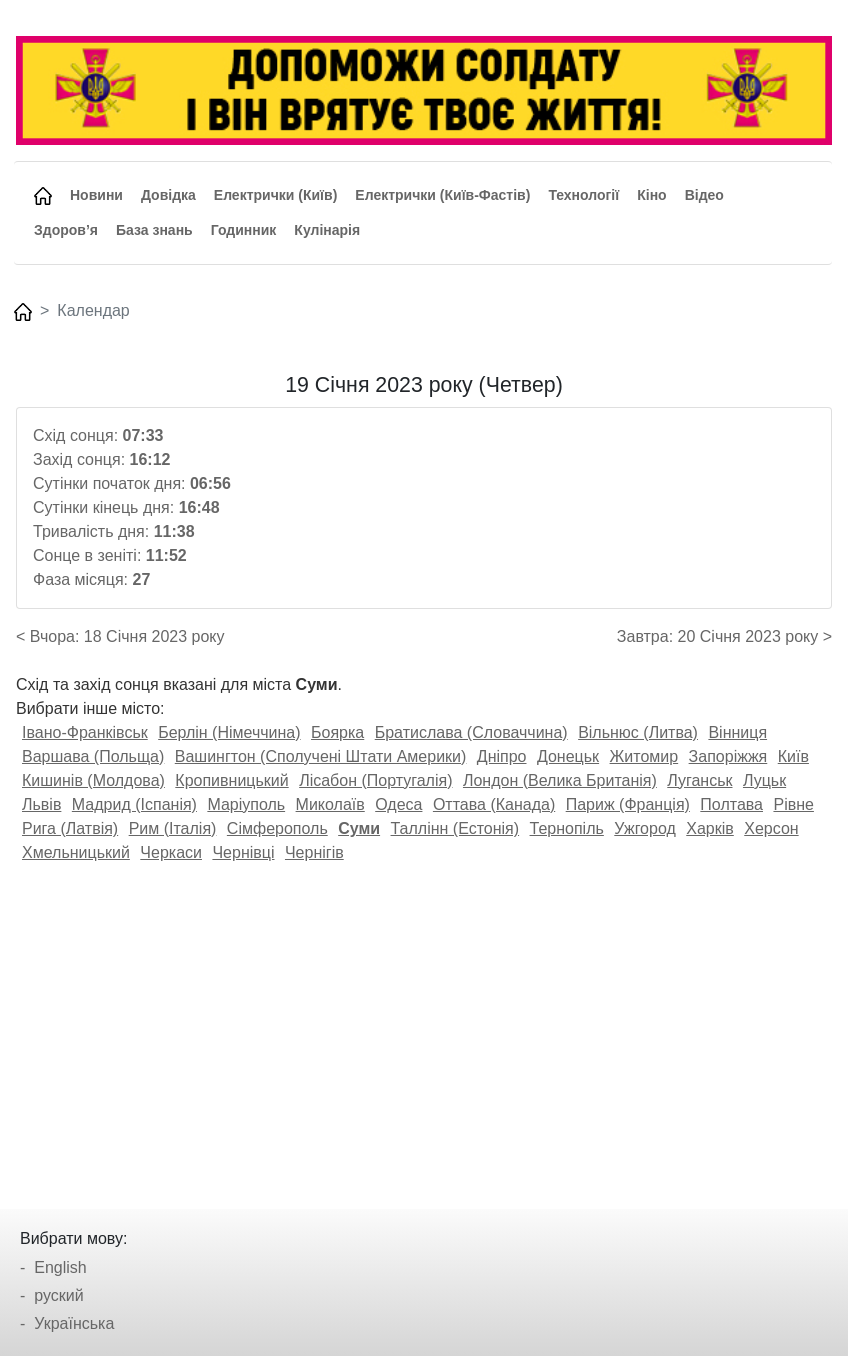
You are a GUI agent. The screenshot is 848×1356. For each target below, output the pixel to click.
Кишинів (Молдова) (93, 780)
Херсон (771, 828)
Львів (41, 804)
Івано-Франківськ (85, 732)
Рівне (793, 804)
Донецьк (568, 756)
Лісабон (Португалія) (375, 780)
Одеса (398, 804)
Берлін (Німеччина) (229, 732)
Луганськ (699, 780)
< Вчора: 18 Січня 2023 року (120, 636)
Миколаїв (330, 804)
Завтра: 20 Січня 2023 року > (724, 636)
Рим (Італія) (173, 828)
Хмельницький (76, 852)
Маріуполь (246, 804)
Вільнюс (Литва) (638, 732)
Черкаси (171, 852)
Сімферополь (277, 828)
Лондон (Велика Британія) (560, 780)
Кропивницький (231, 780)
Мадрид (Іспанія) (134, 804)
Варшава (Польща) (93, 756)
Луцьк (764, 780)
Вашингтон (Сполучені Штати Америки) (321, 756)
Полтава (731, 804)
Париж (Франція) (628, 804)
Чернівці (243, 852)
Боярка (337, 732)
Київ (793, 756)
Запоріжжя (728, 756)
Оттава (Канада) (494, 804)
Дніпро (502, 756)
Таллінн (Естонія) (455, 828)
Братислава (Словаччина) (471, 732)
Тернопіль (567, 828)
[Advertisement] (424, 1029)
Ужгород (645, 828)
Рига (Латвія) (70, 828)
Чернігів (314, 852)
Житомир (644, 756)
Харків (710, 828)
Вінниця (737, 732)
